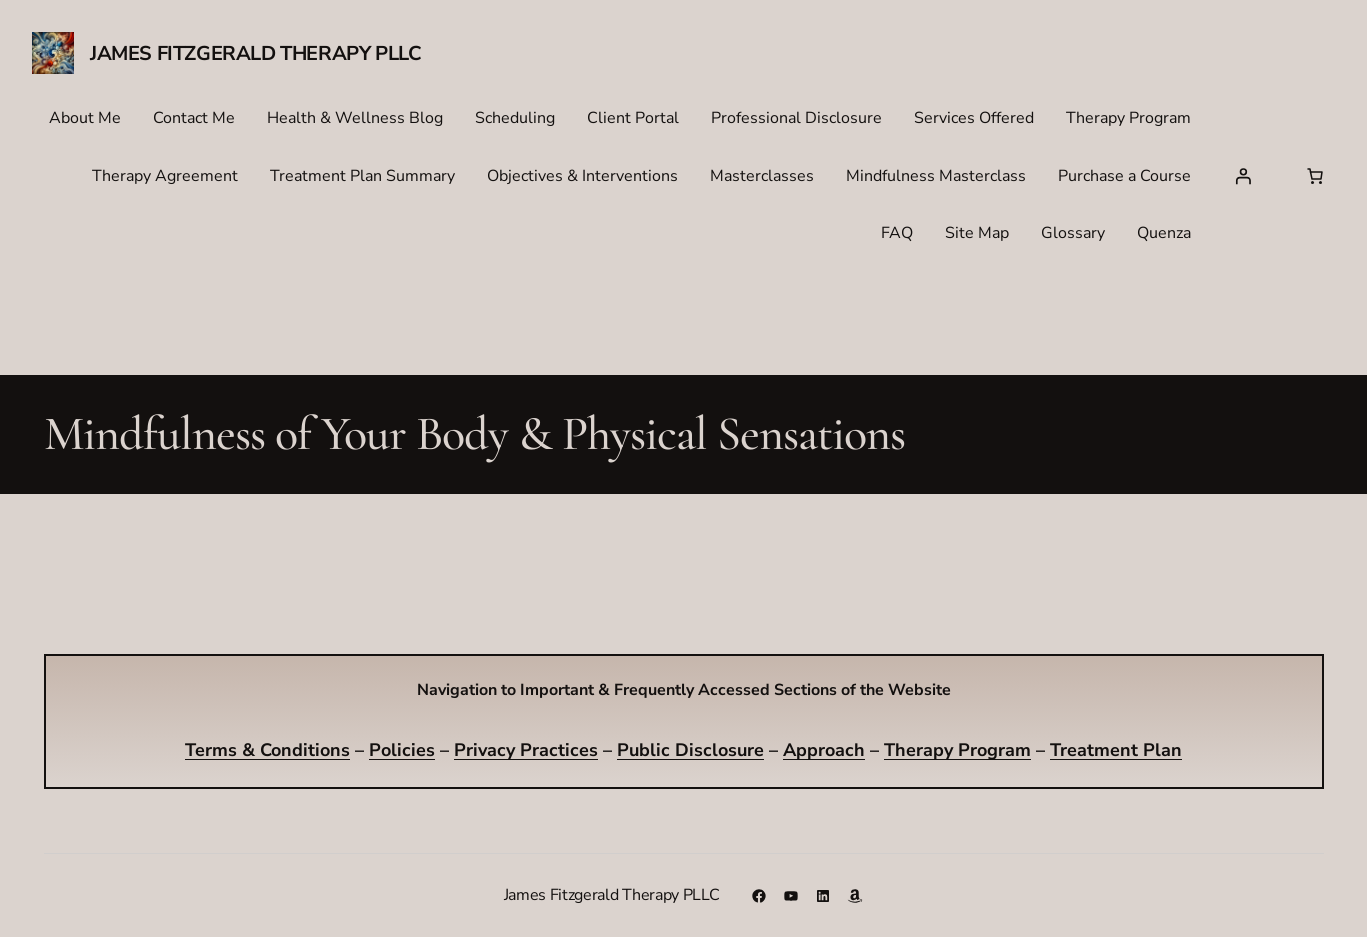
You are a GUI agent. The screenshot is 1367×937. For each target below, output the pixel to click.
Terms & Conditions (267, 750)
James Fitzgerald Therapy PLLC (255, 53)
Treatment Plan (1116, 750)
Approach (824, 750)
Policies (402, 750)
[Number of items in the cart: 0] (1315, 176)
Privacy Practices (526, 750)
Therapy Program (957, 750)
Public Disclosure (690, 750)
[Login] (1243, 176)
